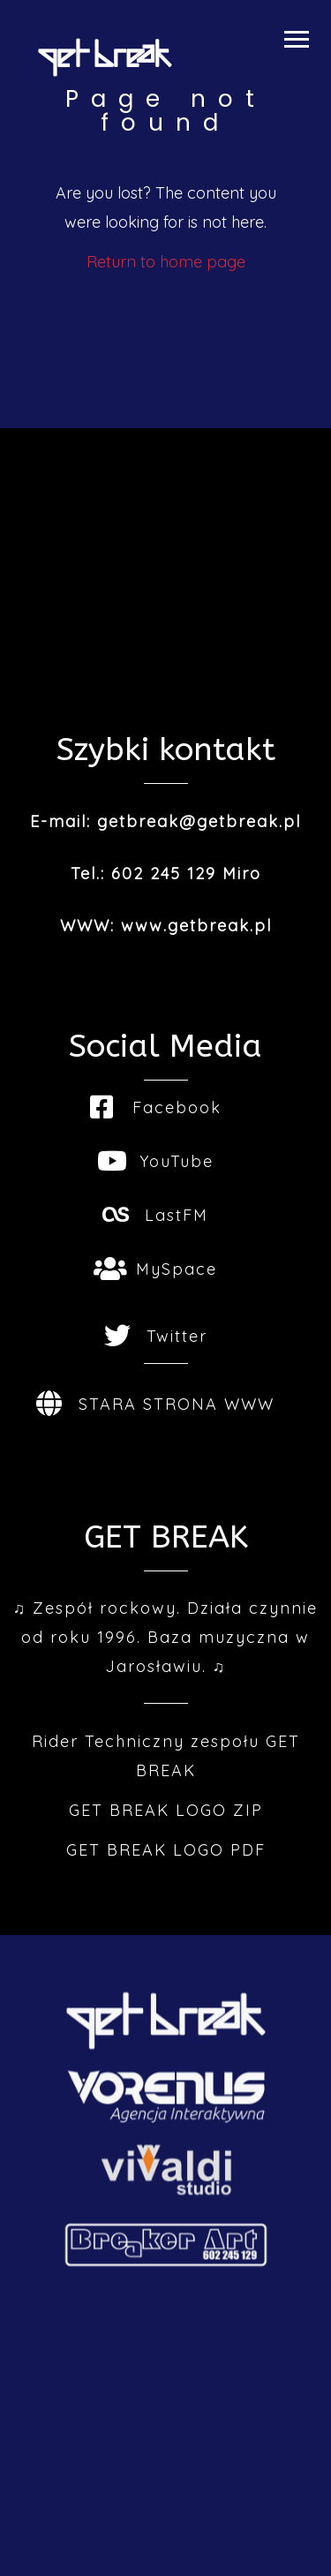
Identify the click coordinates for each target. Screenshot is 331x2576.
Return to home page (166, 262)
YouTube (155, 1161)
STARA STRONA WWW (155, 1404)
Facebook (156, 1107)
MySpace (155, 1269)
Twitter (155, 1336)
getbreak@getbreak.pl (199, 821)
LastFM (155, 1215)
